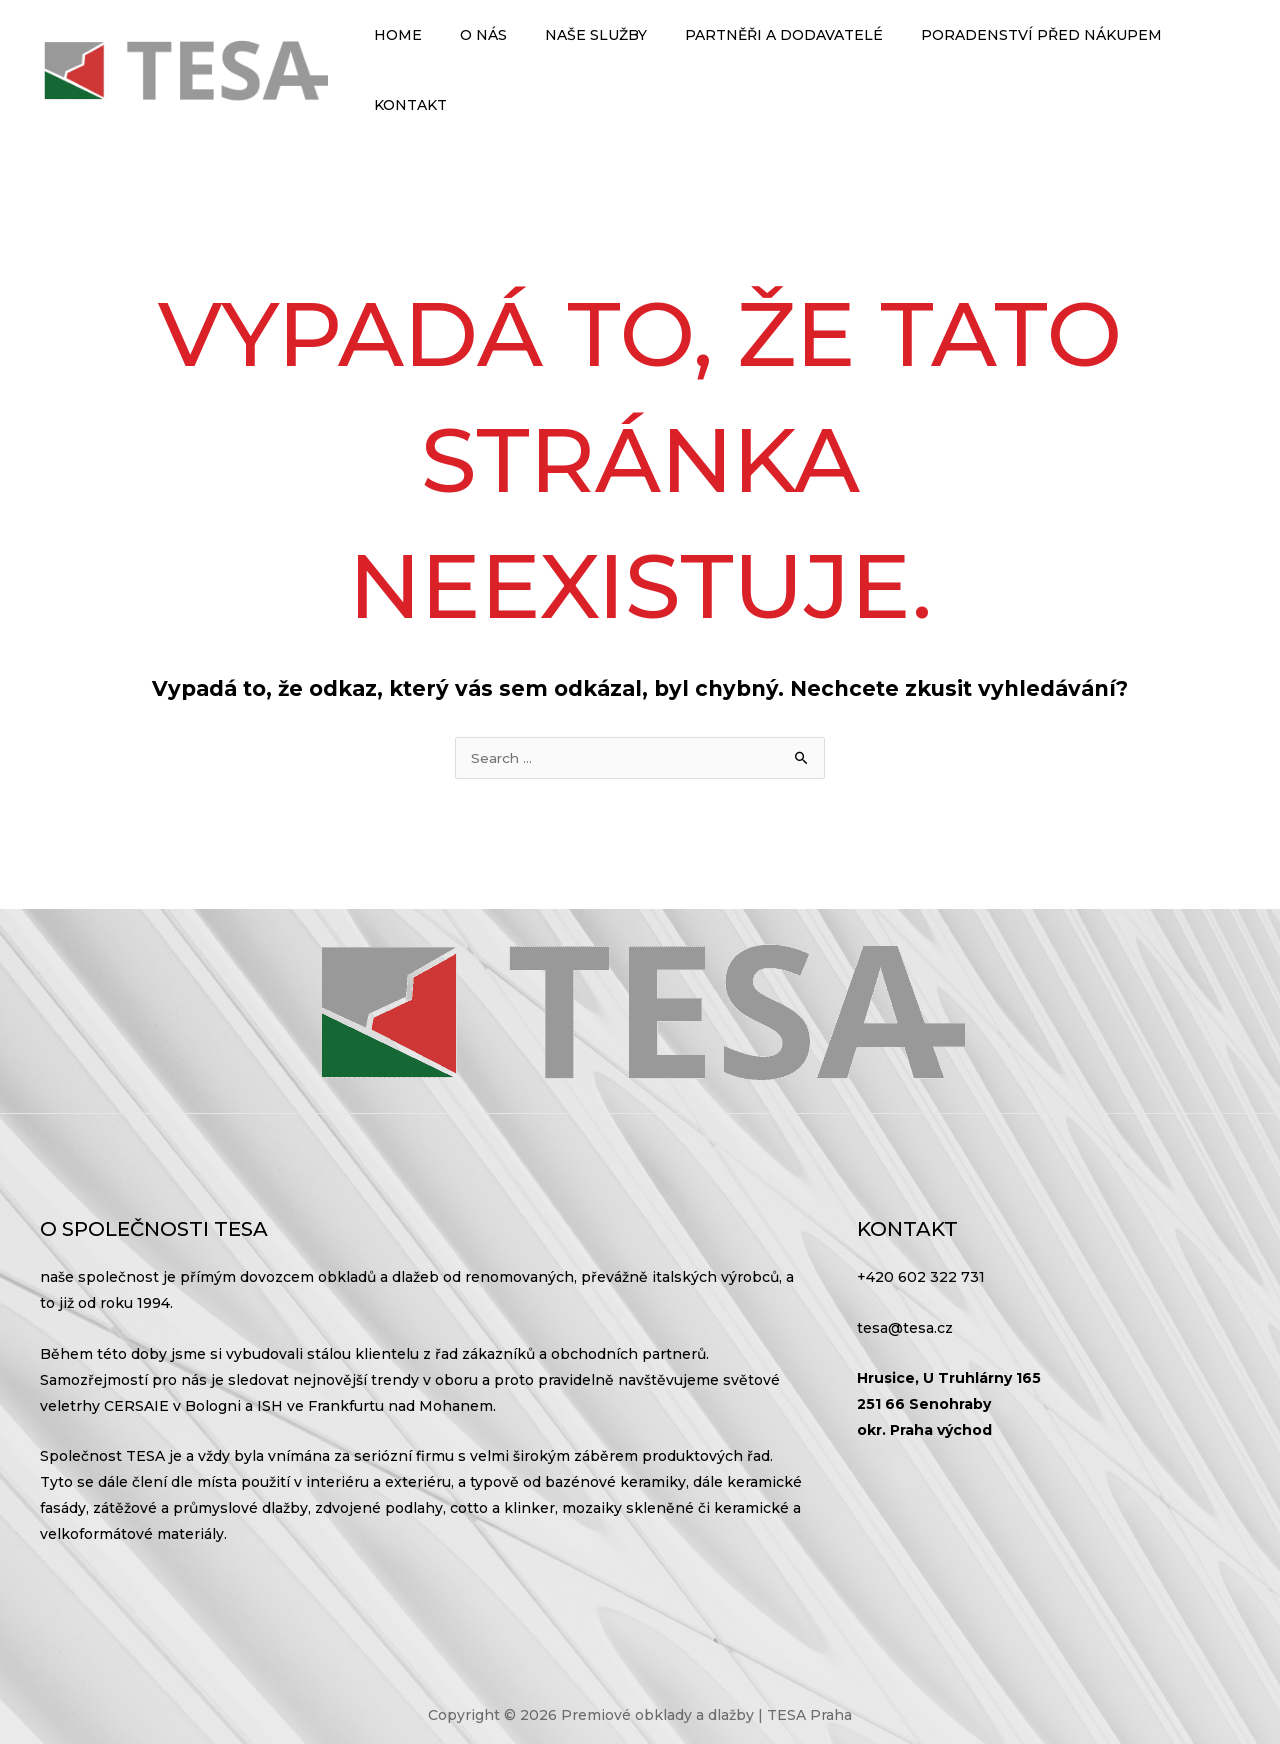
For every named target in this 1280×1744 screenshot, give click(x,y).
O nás (481, 50)
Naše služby (584, 50)
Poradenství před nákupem (1009, 50)
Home (406, 50)
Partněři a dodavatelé (762, 50)
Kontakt (1194, 50)
